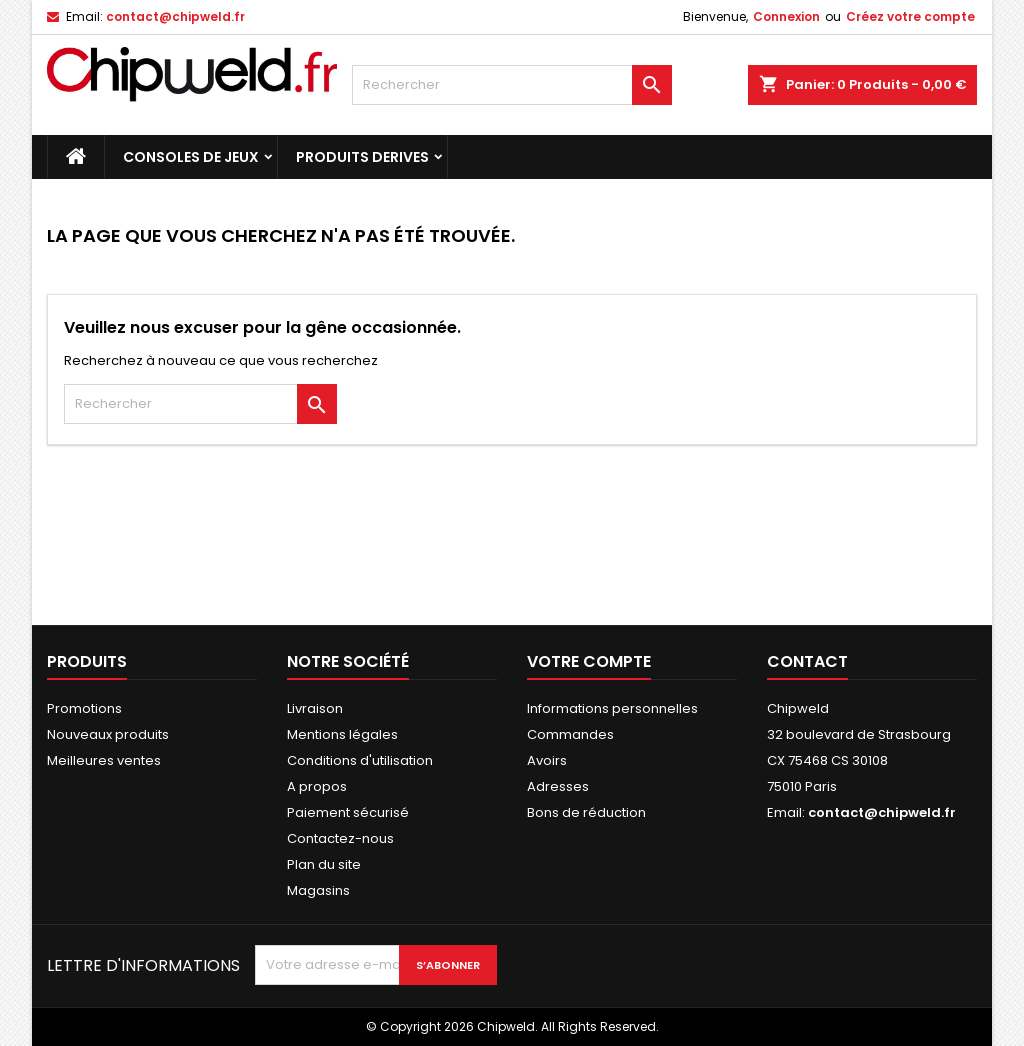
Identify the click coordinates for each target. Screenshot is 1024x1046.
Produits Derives (362, 157)
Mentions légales (342, 734)
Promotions (84, 708)
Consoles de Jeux (191, 157)
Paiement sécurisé (348, 812)
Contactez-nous (340, 838)
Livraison (315, 708)
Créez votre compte (910, 16)
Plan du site (324, 864)
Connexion (786, 16)
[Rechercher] (512, 85)
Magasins (318, 890)
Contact (807, 661)
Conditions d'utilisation (360, 760)
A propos (317, 786)
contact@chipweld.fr (175, 16)
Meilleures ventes (104, 760)
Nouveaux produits (108, 734)
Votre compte (589, 661)
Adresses (558, 786)
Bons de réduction (586, 812)
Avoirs (547, 760)
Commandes (570, 734)
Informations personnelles (612, 708)
